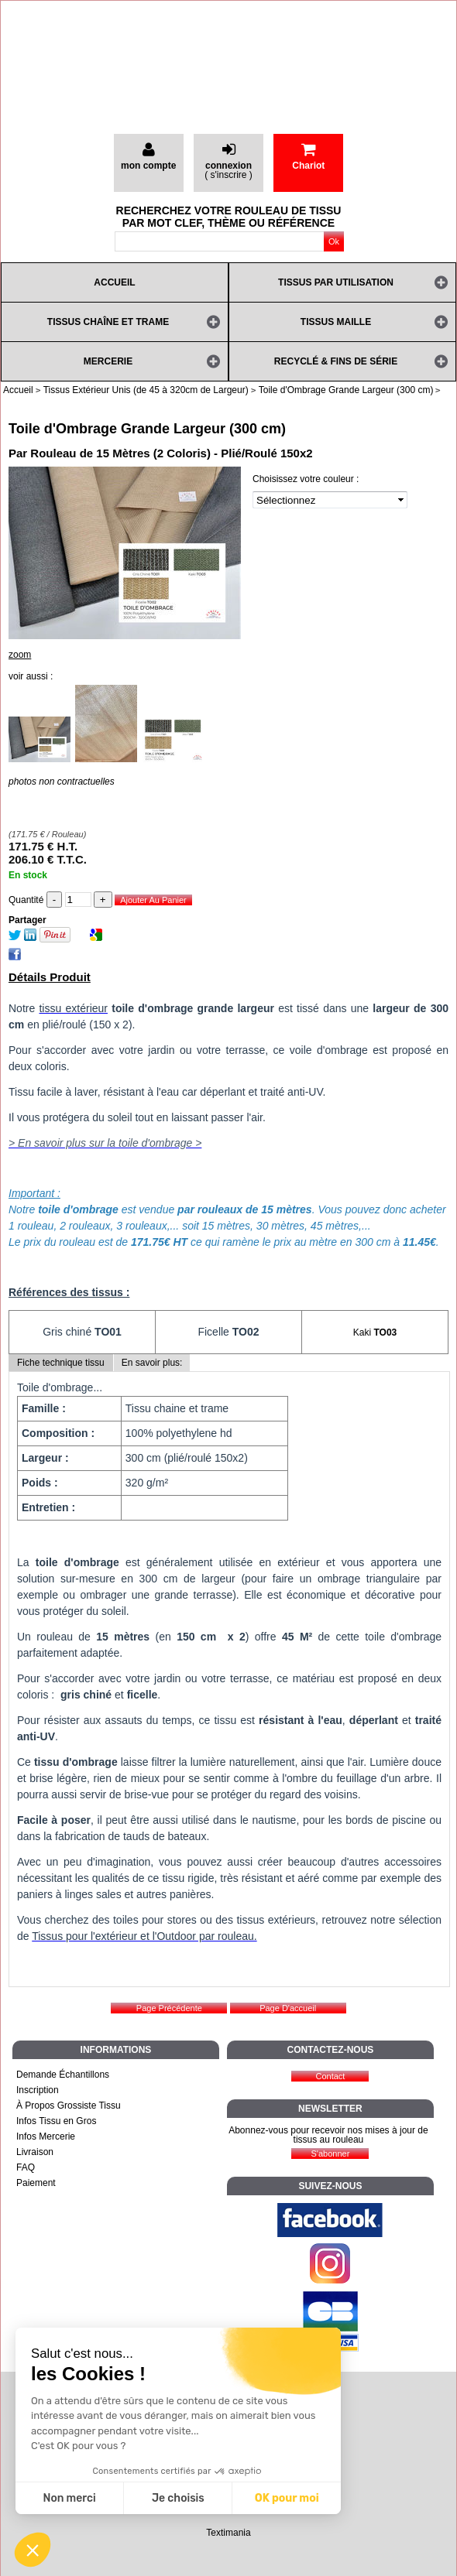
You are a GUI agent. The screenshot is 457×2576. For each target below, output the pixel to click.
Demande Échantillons (62, 2074)
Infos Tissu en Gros (56, 2121)
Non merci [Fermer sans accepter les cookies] (69, 2498)
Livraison (34, 2152)
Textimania (228, 2532)
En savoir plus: (152, 1362)
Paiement (36, 2182)
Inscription (37, 2090)
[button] (32, 2549)
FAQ (25, 2167)
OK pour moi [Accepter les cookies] (287, 2498)
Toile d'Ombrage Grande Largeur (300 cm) (147, 428)
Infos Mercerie (45, 2136)
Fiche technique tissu (61, 1362)
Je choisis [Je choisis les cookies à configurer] (178, 2498)
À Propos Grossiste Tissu (68, 2105)
